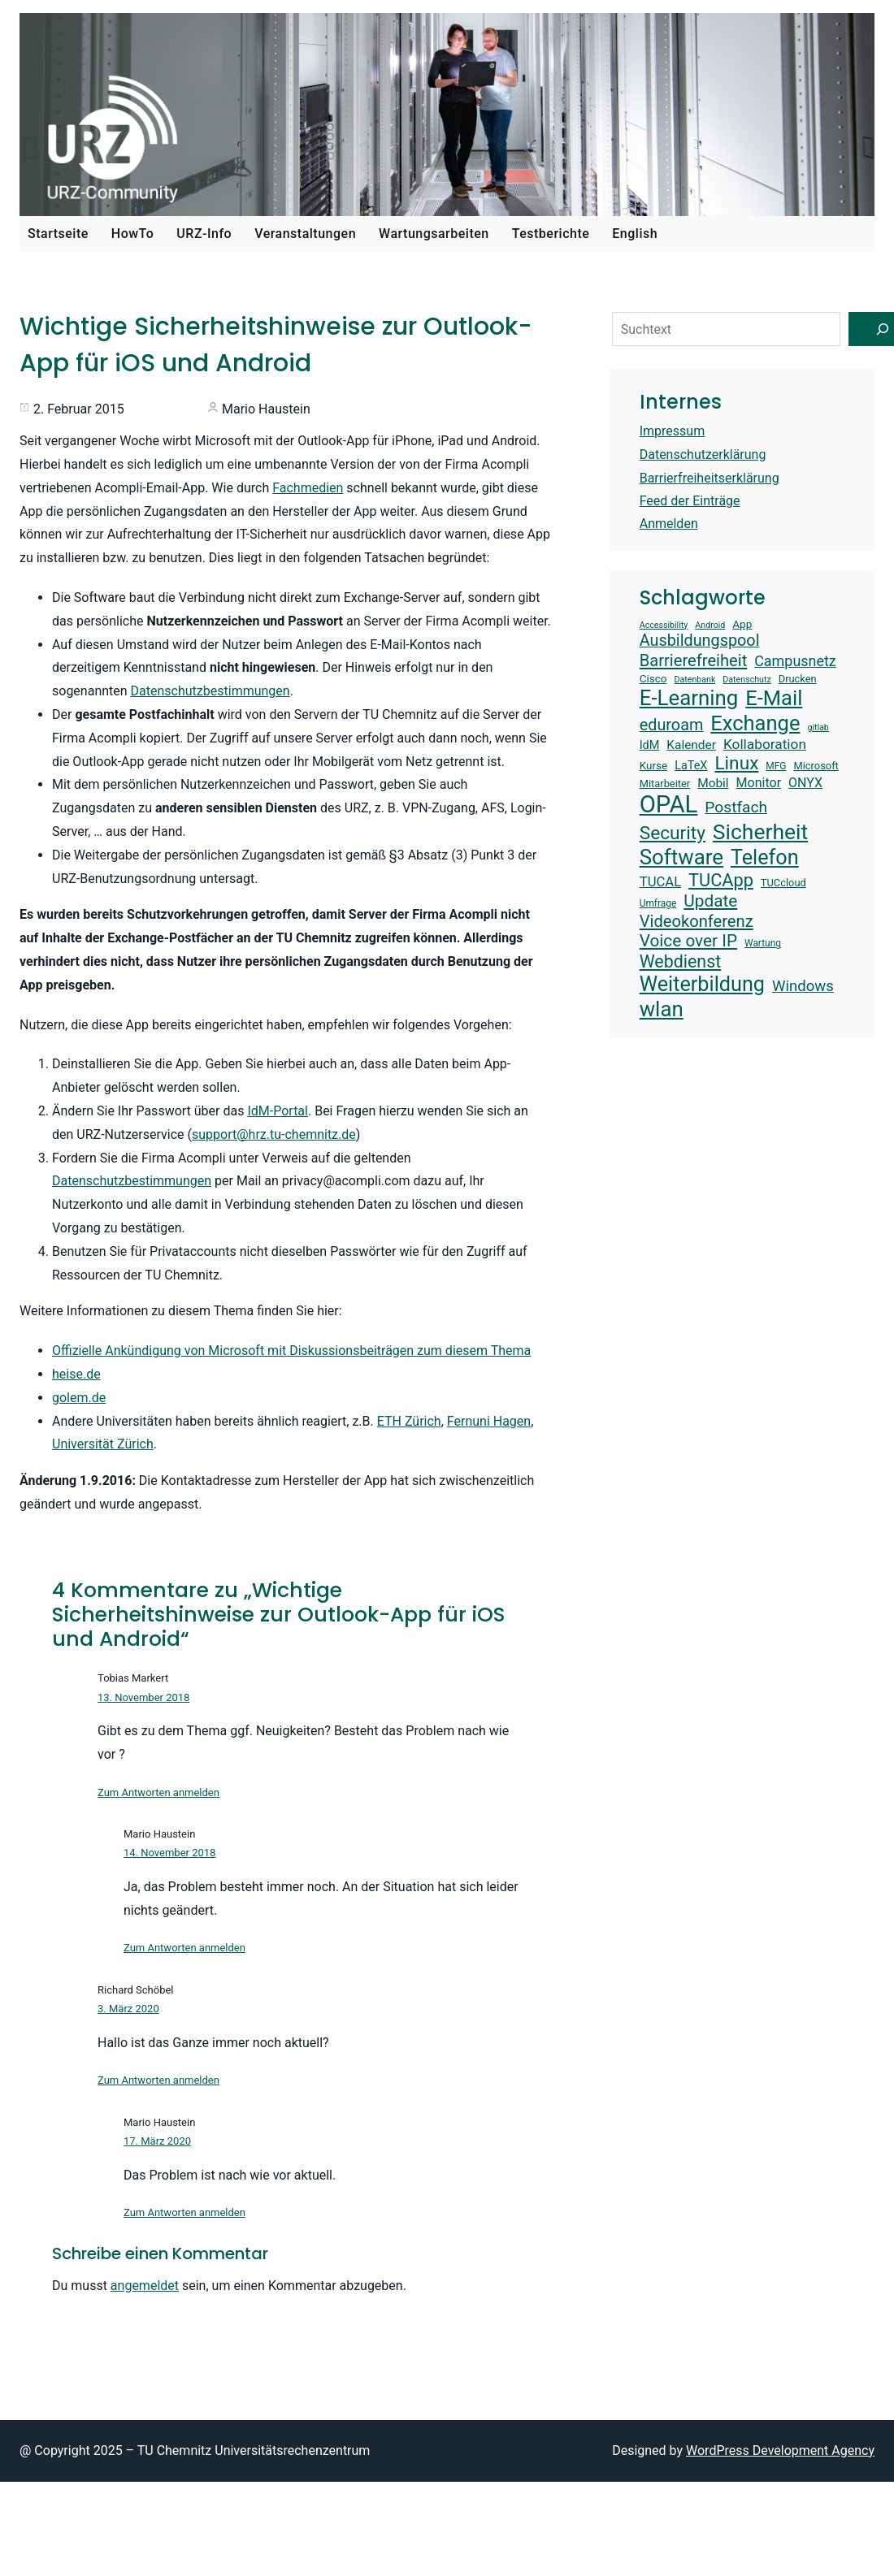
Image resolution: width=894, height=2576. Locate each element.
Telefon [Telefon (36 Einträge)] (765, 857)
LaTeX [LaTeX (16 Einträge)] (691, 766)
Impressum (672, 431)
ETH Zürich (409, 1421)
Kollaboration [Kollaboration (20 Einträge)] (764, 744)
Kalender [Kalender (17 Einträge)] (691, 745)
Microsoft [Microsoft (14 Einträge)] (815, 766)
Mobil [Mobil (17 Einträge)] (712, 783)
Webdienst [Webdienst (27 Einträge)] (681, 961)
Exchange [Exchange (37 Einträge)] (755, 723)
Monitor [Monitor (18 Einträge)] (759, 782)
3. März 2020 (128, 2008)
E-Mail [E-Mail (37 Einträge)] (773, 698)
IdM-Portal (277, 1111)
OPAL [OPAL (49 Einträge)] (669, 804)
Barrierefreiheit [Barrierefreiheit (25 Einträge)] (694, 660)
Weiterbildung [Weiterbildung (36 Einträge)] (702, 984)
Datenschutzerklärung (703, 454)
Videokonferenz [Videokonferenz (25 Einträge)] (696, 921)
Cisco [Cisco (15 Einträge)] (653, 678)
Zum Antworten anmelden (158, 1792)
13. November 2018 (143, 1697)
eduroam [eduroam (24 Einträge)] (672, 725)
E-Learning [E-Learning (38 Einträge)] (689, 698)
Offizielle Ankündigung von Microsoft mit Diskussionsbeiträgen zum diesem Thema (291, 1350)
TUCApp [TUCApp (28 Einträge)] (720, 880)
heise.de (76, 1374)
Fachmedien (307, 488)
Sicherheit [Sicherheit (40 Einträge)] (760, 831)
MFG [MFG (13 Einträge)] (776, 766)
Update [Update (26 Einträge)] (710, 901)
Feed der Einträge (690, 501)
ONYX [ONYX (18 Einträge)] (805, 782)
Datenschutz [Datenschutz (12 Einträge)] (746, 680)
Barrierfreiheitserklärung (709, 478)
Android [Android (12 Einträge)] (710, 625)
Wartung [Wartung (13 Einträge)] (762, 943)
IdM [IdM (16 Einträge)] (650, 745)
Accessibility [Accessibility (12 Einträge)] (664, 625)
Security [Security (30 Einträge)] (672, 833)
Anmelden (669, 523)
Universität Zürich (103, 1444)
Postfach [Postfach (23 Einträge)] (736, 807)
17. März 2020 (157, 2141)
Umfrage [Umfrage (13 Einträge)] (658, 903)
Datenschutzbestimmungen (210, 691)
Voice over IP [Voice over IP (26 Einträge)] (688, 940)
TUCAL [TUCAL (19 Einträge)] (660, 882)
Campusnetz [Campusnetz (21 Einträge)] (795, 660)
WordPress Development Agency (780, 2450)
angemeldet (145, 2285)
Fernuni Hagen (489, 1421)
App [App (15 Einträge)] (742, 623)
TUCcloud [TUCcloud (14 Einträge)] (783, 883)
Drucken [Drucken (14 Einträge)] (798, 679)
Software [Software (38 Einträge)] (681, 857)
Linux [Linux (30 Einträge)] (736, 763)
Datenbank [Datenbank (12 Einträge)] (694, 680)
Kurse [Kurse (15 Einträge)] (653, 765)
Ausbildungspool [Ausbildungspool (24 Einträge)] (700, 640)
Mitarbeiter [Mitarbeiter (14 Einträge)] (665, 783)
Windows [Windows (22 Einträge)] (803, 986)
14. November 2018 (169, 1852)
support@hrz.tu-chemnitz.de (274, 1134)
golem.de (79, 1397)
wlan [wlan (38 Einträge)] (662, 1009)
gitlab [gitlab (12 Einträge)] (817, 728)
